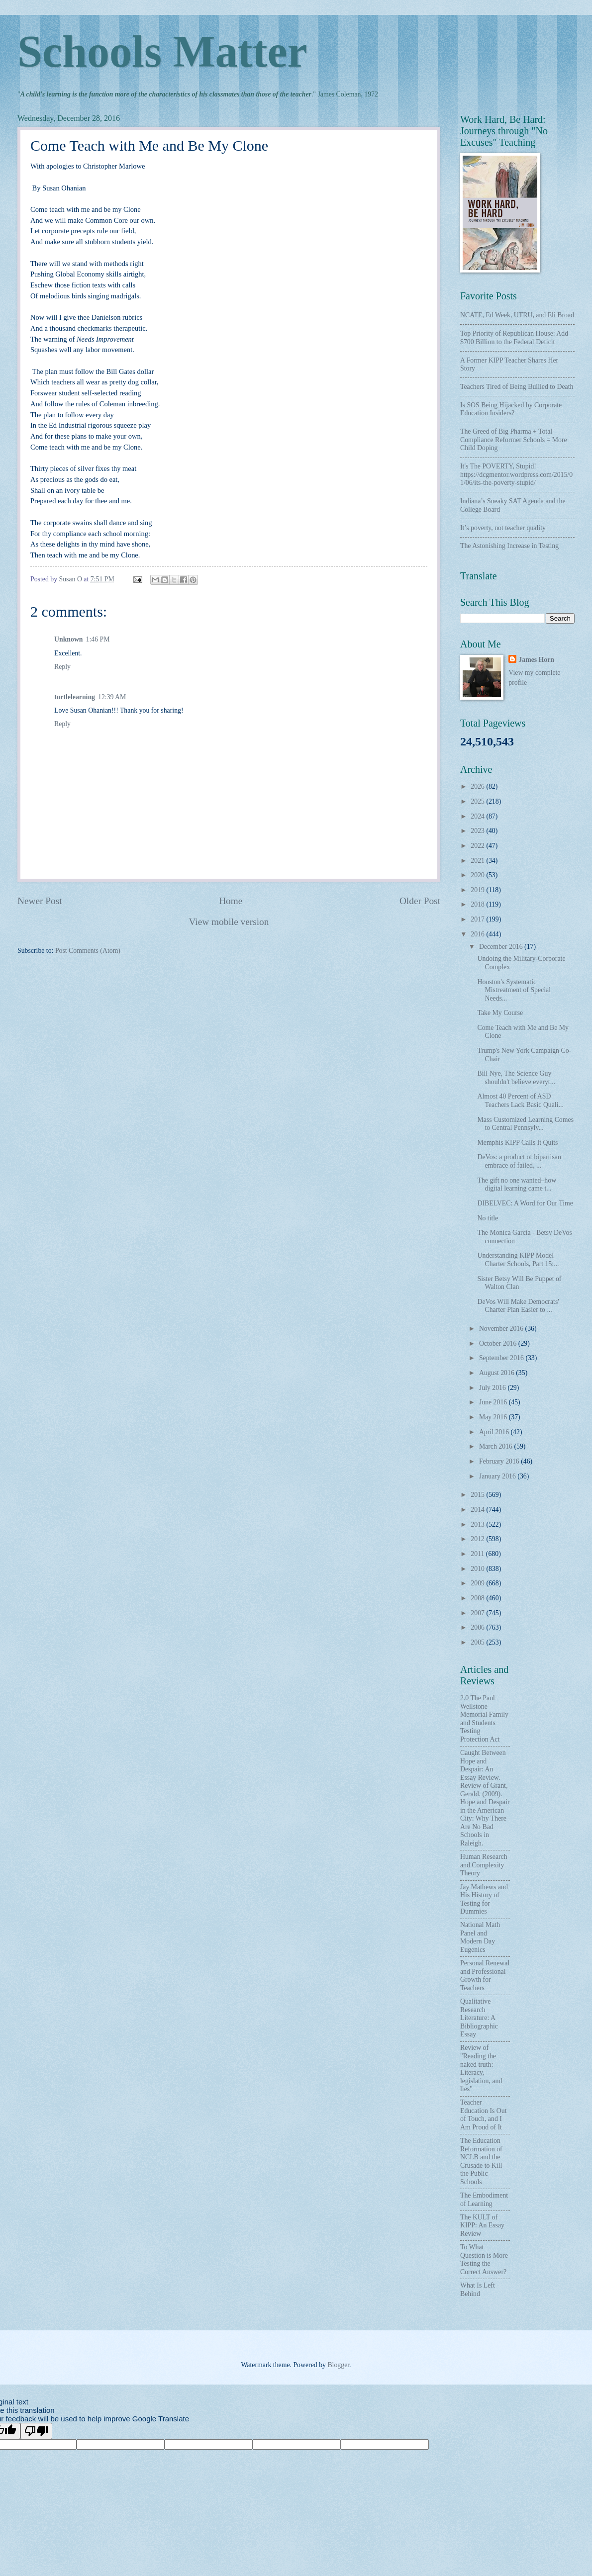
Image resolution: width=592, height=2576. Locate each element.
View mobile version (229, 922)
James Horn (536, 659)
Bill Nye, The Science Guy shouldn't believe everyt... (516, 1078)
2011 (478, 1554)
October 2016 (498, 1343)
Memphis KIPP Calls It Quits (517, 1142)
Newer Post (39, 901)
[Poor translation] (36, 2431)
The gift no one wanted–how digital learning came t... (516, 1185)
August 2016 (497, 1373)
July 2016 (493, 1387)
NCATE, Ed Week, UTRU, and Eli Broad (517, 315)
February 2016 (500, 1461)
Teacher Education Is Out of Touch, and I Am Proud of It (483, 2115)
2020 (478, 875)
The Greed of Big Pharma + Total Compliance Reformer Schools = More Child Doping (513, 440)
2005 (478, 1642)
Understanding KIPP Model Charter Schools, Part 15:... (518, 1260)
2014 (478, 1509)
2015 (478, 1494)
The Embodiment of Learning (484, 2200)
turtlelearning (74, 697)
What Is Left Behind (477, 2290)
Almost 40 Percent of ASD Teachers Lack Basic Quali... (520, 1100)
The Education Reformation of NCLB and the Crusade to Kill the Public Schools (481, 2161)
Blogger (338, 2365)
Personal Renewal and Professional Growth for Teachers (484, 1975)
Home (230, 901)
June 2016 (494, 1402)
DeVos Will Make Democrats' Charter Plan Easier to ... (518, 1306)
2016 (478, 934)
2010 (478, 1568)
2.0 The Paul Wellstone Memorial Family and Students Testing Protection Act (484, 1718)
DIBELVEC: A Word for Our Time (525, 1203)
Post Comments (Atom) (87, 950)
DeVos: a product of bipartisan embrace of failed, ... (519, 1161)
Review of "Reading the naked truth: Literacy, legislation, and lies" (481, 2068)
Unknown (68, 639)
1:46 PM (98, 639)
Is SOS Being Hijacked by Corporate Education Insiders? (511, 409)
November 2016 (502, 1328)
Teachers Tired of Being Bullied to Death (516, 386)
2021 (478, 860)
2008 (478, 1598)
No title (487, 1218)
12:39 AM (112, 697)
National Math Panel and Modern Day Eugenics (480, 1937)
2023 (478, 830)
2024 (478, 816)
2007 (478, 1613)
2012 (478, 1539)
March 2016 (496, 1446)
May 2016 (494, 1417)
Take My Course (500, 1012)
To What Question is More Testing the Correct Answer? (484, 2259)
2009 (478, 1583)
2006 (478, 1627)
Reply (62, 666)
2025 (478, 801)
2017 (478, 919)
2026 (478, 786)
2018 (478, 904)
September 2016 (502, 1358)
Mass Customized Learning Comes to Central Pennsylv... (525, 1124)
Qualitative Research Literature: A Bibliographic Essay (479, 2018)
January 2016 (498, 1476)
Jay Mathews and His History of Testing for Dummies (484, 1899)
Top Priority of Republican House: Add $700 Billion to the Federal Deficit (514, 338)
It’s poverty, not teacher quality (503, 528)
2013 (478, 1524)
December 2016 (501, 946)
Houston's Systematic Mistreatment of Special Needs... (514, 990)
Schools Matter (162, 51)
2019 (478, 890)
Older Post (419, 901)
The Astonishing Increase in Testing (509, 546)
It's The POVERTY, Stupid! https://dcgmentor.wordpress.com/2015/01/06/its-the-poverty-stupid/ (516, 474)
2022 (478, 845)
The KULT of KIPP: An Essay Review (482, 2225)
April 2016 (495, 1432)
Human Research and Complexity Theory (483, 1865)
